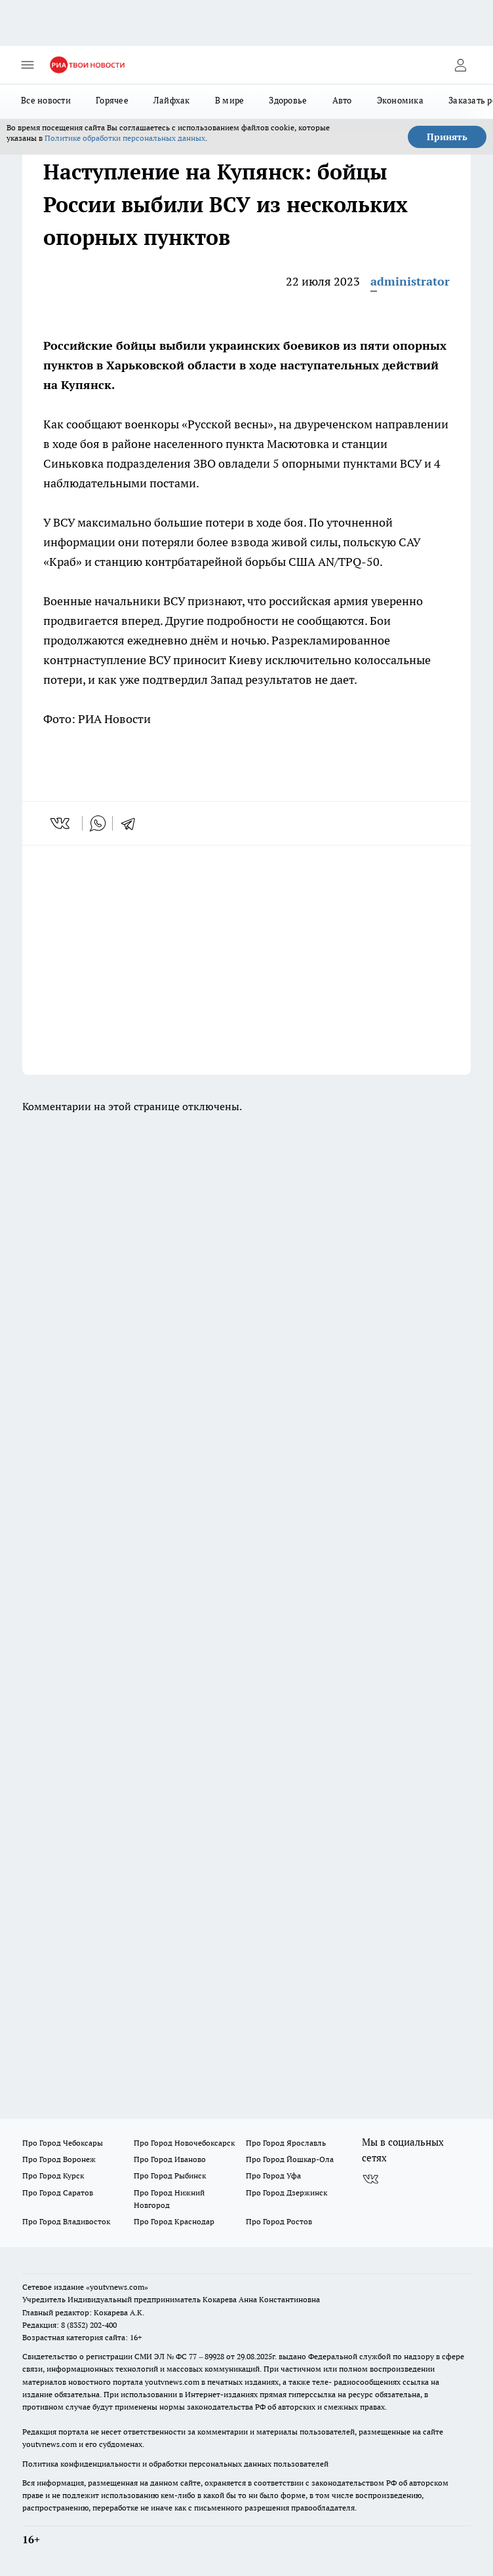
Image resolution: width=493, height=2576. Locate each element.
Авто (342, 100)
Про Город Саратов (57, 2192)
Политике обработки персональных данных (125, 138)
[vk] (61, 823)
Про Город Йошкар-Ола (290, 2159)
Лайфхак (171, 100)
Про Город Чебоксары (62, 2143)
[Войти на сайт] (460, 65)
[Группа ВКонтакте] (370, 2179)
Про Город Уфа (273, 2175)
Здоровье (288, 100)
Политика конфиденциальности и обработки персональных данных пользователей (175, 2464)
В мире (230, 100)
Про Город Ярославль (286, 2143)
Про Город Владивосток (66, 2221)
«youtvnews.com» (117, 2287)
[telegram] (132, 823)
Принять (447, 137)
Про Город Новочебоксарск (184, 2143)
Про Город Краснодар (174, 2221)
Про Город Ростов (279, 2221)
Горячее (112, 100)
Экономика (400, 100)
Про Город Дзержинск (286, 2192)
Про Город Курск (53, 2175)
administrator (410, 281)
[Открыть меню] (27, 65)
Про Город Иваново (170, 2159)
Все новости (46, 100)
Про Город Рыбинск (170, 2175)
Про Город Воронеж (59, 2159)
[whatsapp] (97, 823)
